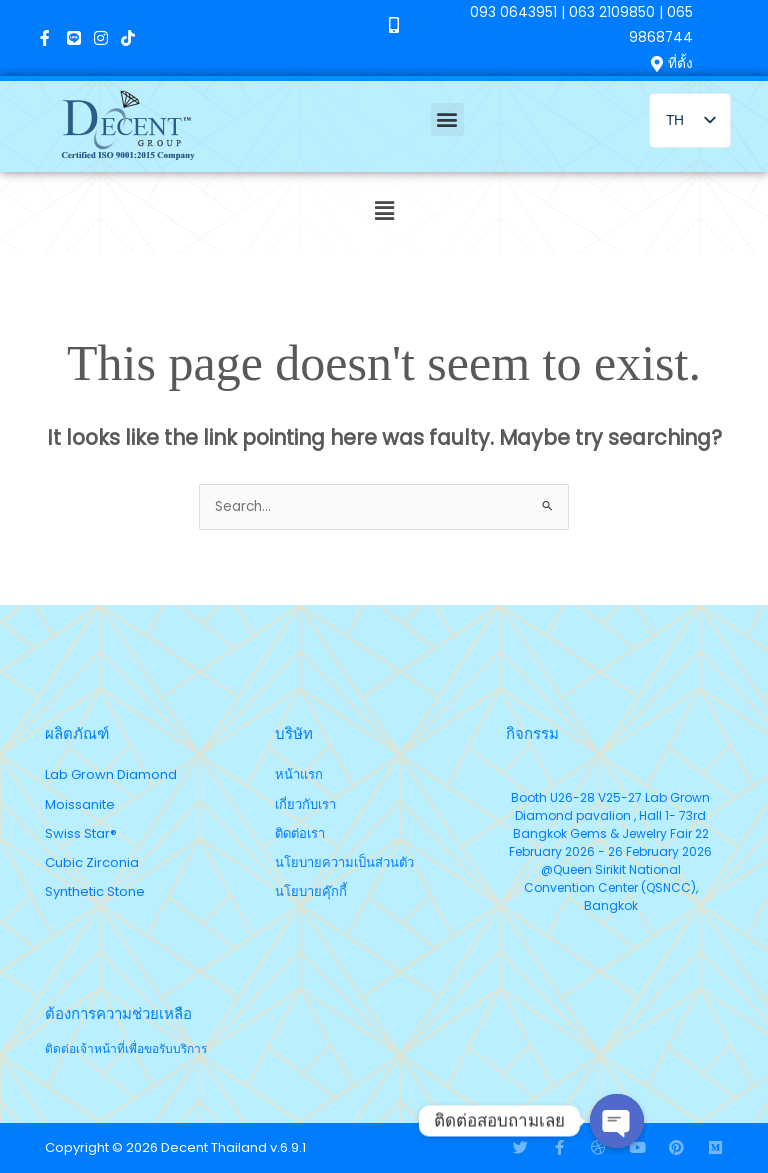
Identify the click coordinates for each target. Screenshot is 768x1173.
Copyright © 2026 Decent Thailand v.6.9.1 (175, 1147)
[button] (447, 119)
